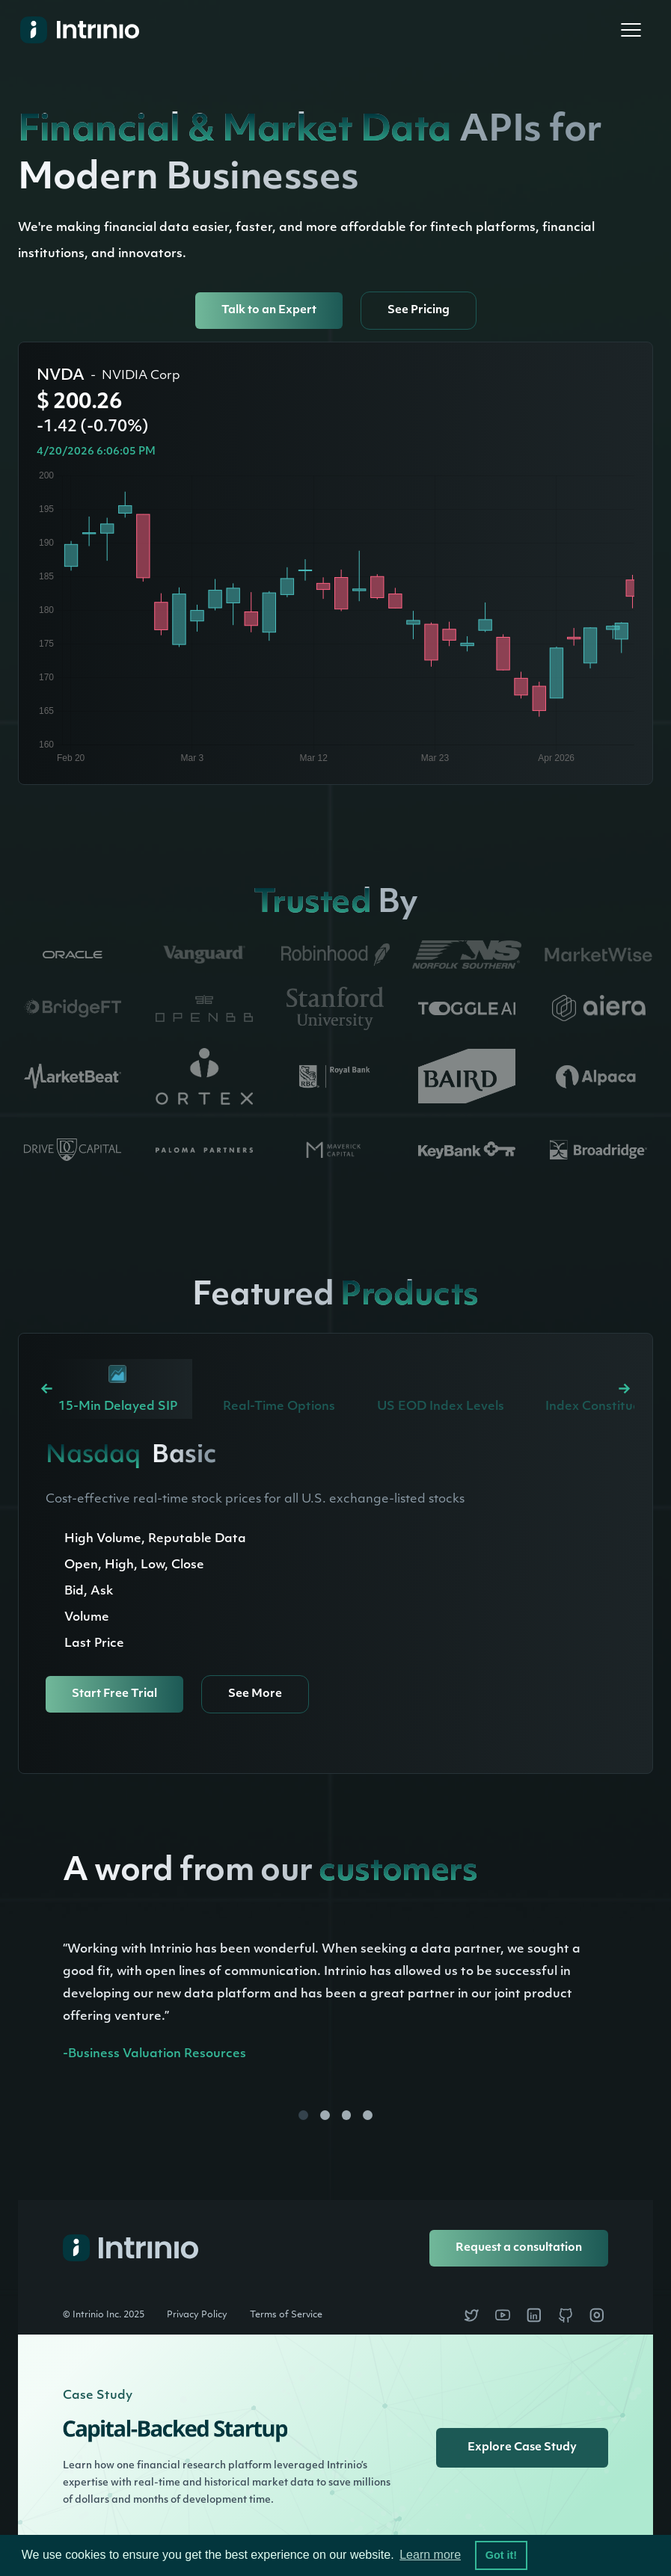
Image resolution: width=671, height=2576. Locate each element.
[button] (630, 29)
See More (255, 1694)
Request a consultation (519, 2248)
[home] (74, 29)
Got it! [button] (501, 2555)
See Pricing (418, 310)
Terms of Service (286, 2315)
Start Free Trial (114, 1694)
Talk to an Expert (268, 310)
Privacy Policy (197, 2315)
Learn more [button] (430, 2554)
